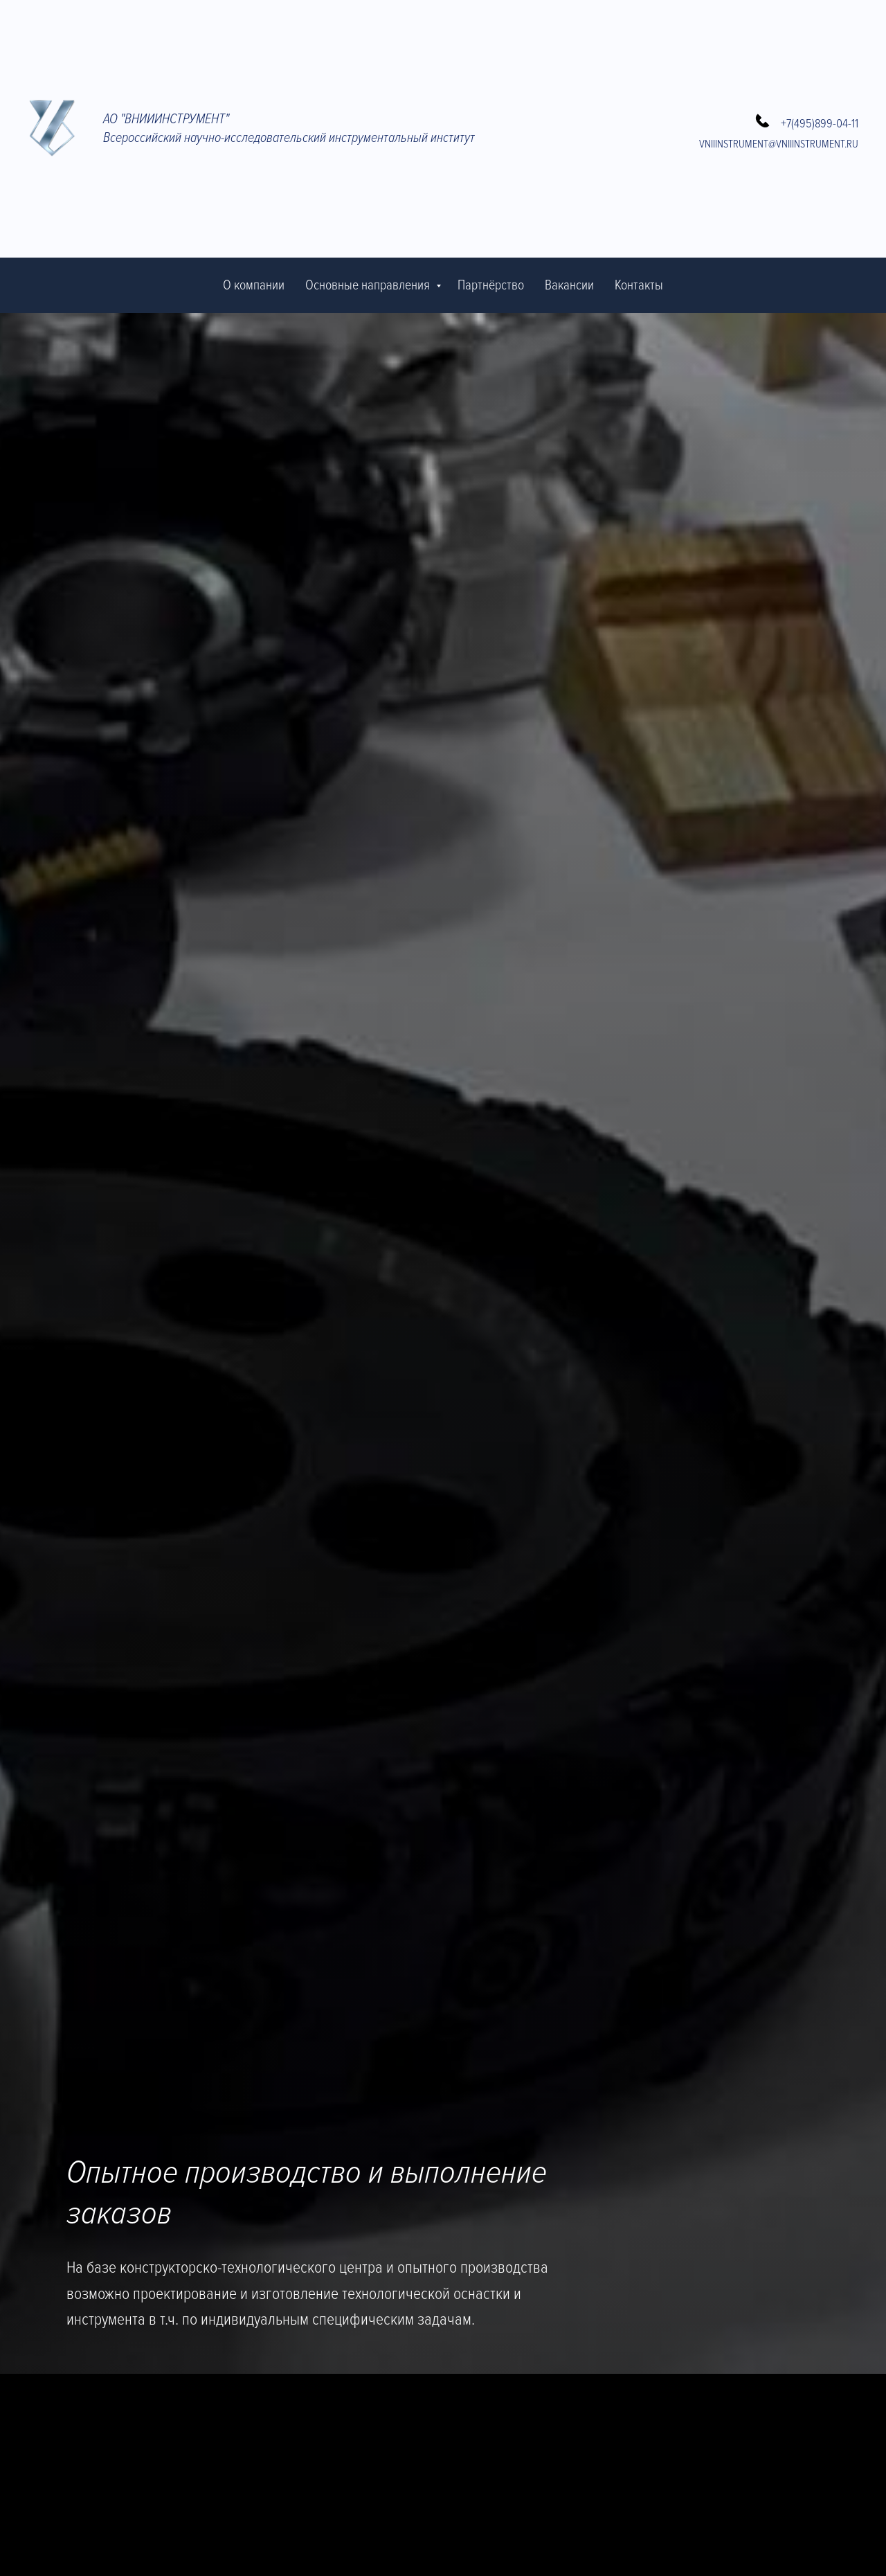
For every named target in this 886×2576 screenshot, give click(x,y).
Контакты (639, 285)
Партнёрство (491, 285)
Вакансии (569, 285)
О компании (253, 285)
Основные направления (369, 285)
